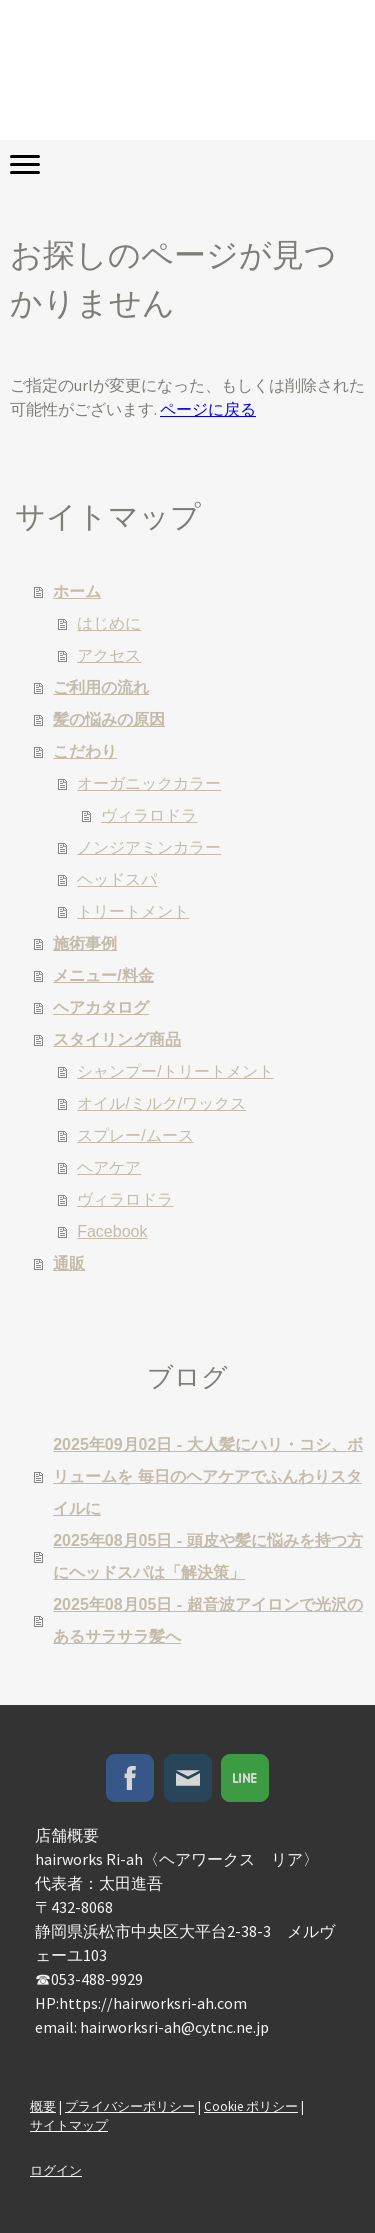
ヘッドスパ (117, 879)
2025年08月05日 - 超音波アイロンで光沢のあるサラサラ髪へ (207, 1620)
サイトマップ (69, 2125)
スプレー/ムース (135, 1135)
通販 (69, 1263)
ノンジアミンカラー (149, 847)
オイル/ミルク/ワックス (161, 1103)
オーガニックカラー (149, 783)
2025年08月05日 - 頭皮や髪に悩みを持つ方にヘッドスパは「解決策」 (207, 1556)
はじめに (109, 623)
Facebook (112, 1231)
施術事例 (85, 943)
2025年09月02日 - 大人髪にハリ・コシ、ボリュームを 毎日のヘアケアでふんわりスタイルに (207, 1476)
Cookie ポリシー (251, 2106)
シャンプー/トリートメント (175, 1071)
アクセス (109, 655)
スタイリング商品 (117, 1039)
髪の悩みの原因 (109, 719)
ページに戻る (208, 409)
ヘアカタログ (101, 1007)
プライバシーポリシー (130, 2106)
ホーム (77, 591)
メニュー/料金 (103, 975)
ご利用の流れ (101, 687)
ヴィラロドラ (149, 815)
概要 (43, 2106)
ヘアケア (109, 1167)
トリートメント (133, 911)
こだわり (85, 751)
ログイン (56, 2170)
